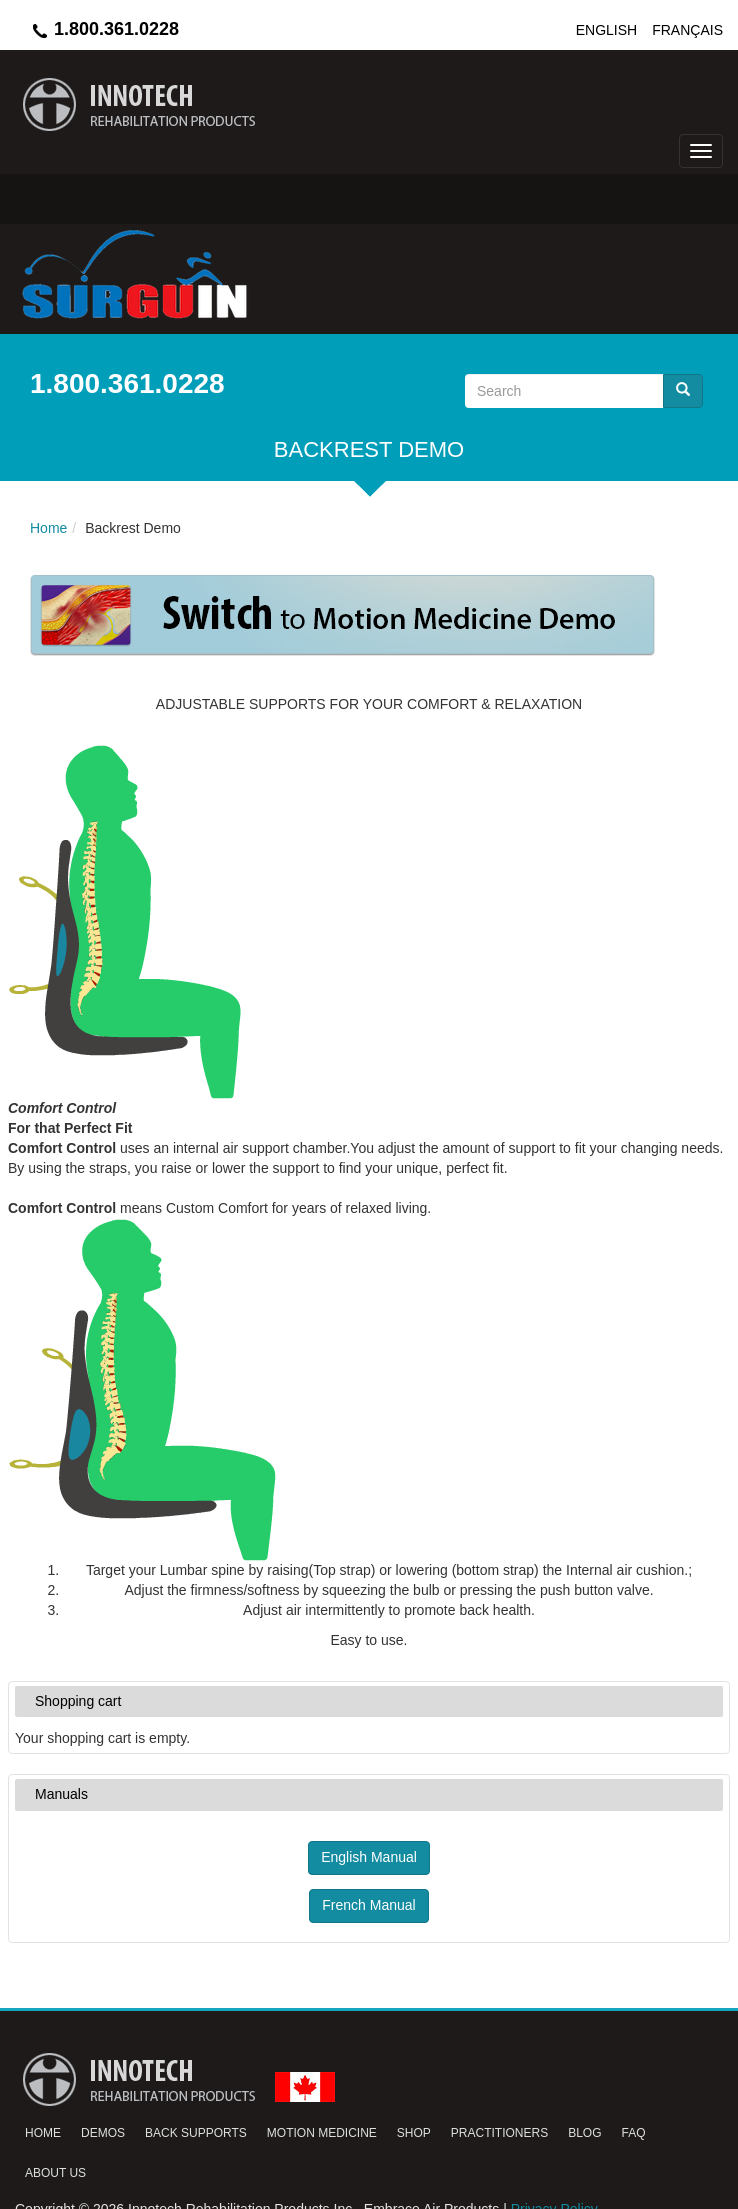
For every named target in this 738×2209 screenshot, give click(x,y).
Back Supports (196, 2133)
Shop (414, 2133)
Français (687, 30)
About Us (55, 2173)
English (606, 30)
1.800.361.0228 (104, 29)
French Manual (368, 1905)
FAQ (634, 2133)
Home (43, 2133)
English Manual (369, 1857)
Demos (103, 2133)
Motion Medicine (322, 2133)
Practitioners (499, 2133)
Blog (584, 2133)
